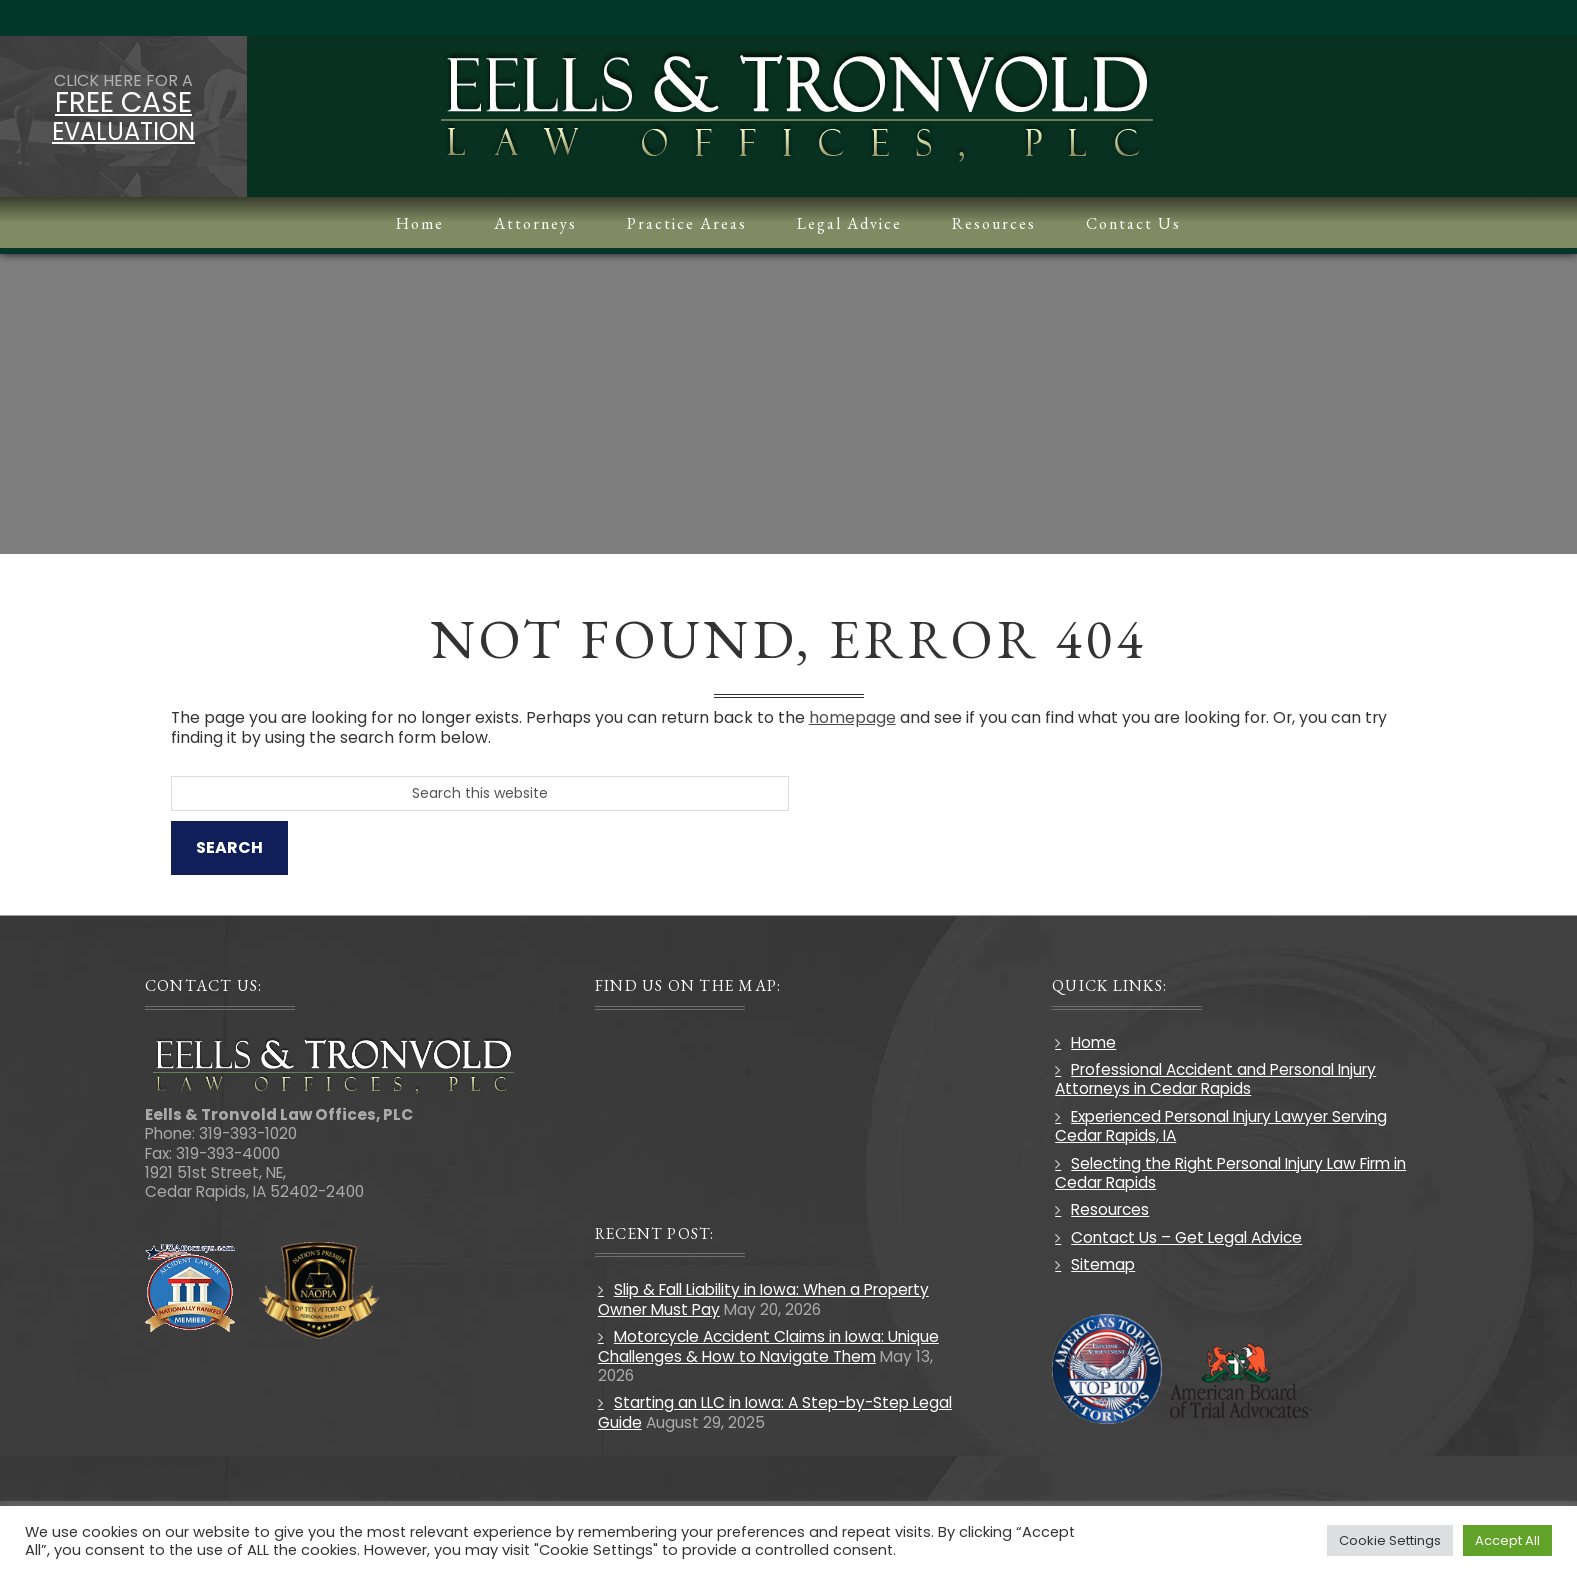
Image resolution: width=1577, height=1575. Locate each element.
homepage (867, 717)
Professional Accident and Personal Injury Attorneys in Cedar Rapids (1212, 1079)
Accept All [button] (1507, 1540)
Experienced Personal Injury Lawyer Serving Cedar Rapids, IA (1218, 1126)
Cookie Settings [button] (1390, 1540)
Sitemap (1100, 1264)
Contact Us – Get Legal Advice (1183, 1237)
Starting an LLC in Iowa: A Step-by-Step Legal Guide (779, 1413)
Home (1090, 1042)
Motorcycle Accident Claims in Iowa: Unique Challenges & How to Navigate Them (772, 1346)
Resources (1107, 1210)
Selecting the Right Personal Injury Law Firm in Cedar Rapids (1227, 1173)
